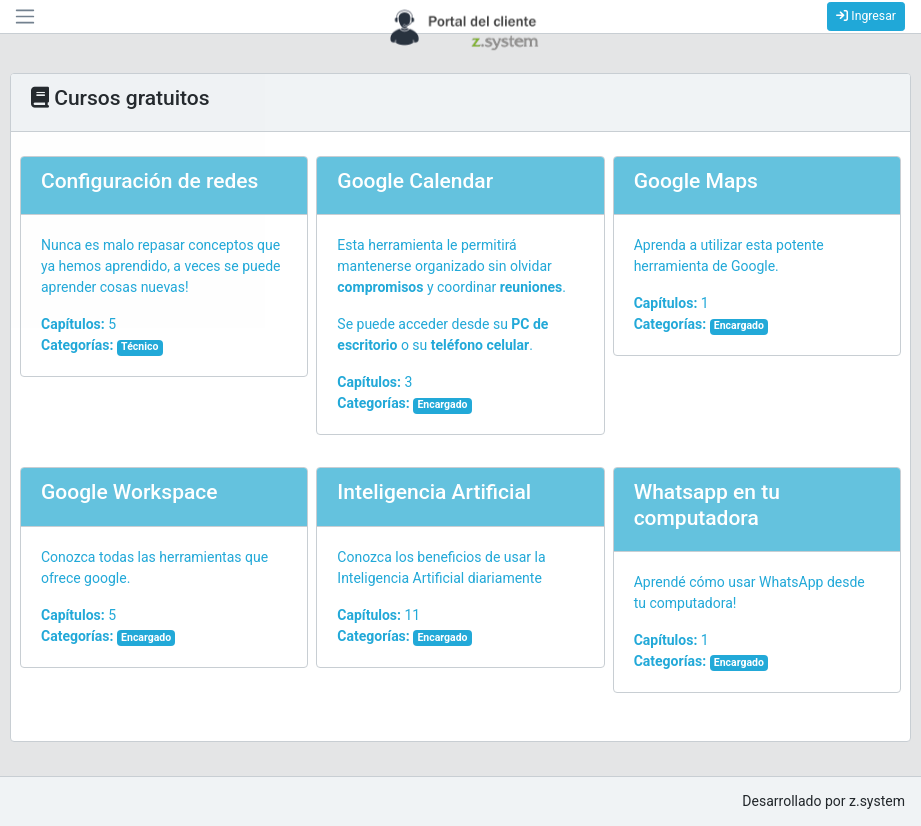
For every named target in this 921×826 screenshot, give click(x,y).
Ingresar (866, 16)
